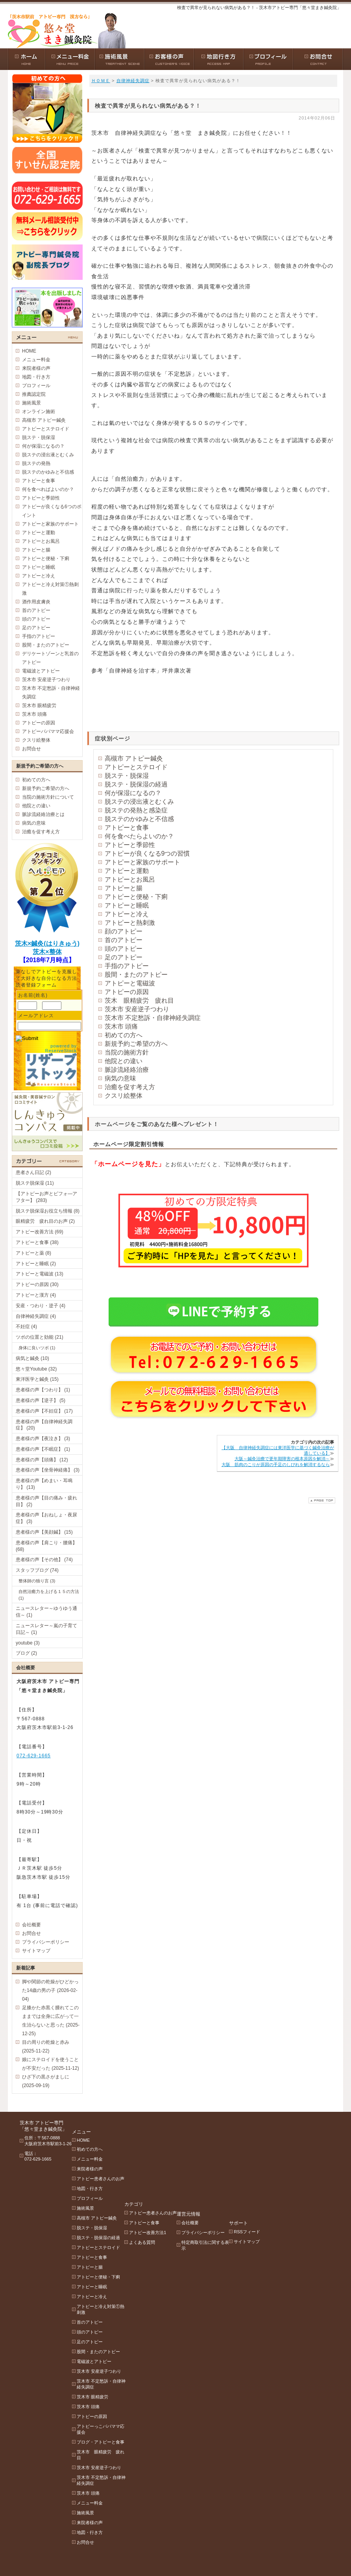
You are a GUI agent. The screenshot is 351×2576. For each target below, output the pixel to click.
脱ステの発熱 (36, 463)
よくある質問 (163, 2160)
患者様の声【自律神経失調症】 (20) (44, 1425)
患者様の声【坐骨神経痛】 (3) (47, 1470)
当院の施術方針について (48, 797)
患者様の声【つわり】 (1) (43, 1390)
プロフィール (36, 385)
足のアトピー (123, 957)
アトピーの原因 (127, 992)
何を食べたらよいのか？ (139, 836)
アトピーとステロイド (136, 767)
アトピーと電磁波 (130, 983)
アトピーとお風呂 (130, 879)
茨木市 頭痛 (121, 1026)
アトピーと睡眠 (127, 905)
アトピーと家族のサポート (142, 862)
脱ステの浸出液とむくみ (139, 801)
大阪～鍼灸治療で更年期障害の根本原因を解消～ (282, 1458)
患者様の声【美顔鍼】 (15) (44, 1532)
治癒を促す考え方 (130, 1087)
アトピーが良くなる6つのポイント (51, 511)
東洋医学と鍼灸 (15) (37, 1379)
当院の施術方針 (127, 1052)
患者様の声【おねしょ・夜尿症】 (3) (46, 1518)
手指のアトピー (127, 966)
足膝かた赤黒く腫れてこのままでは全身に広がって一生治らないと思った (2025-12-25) (50, 2020)
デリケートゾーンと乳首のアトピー (50, 658)
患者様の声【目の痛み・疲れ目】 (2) (46, 1501)
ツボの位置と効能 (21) (39, 1337)
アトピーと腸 (123, 888)
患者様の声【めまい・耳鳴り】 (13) (44, 1484)
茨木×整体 (47, 951)
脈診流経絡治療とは (43, 814)
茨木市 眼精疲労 (39, 705)
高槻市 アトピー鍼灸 (134, 758)
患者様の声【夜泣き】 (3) (43, 1438)
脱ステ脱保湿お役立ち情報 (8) (47, 1211)
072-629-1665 (34, 1755)
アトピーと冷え (127, 914)
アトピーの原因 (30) (37, 1284)
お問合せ (31, 748)
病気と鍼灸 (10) (32, 1358)
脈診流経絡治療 (127, 1069)
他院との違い (123, 1061)
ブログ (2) (26, 1653)
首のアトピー (123, 940)
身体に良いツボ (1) (36, 1347)
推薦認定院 (34, 394)
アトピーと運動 (127, 870)
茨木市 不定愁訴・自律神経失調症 (153, 1017)
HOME (29, 351)
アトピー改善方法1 (168, 2150)
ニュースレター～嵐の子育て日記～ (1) (46, 1629)
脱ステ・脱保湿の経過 (136, 784)
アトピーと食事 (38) (37, 1242)
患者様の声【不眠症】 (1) (43, 1449)
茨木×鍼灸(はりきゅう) (47, 943)
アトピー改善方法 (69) (39, 1232)
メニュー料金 (36, 359)
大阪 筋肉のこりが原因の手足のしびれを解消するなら (276, 1464)
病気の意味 (120, 1078)
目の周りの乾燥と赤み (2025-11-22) (45, 2046)
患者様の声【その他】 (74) (44, 1559)
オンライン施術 (38, 411)
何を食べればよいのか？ (48, 489)
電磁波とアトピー (41, 671)
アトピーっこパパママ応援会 (111, 2419)
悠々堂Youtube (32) (36, 1369)
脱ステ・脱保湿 (127, 775)
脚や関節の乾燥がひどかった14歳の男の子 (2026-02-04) (50, 1990)
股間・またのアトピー (136, 974)
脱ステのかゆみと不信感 (139, 819)
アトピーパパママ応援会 (48, 731)
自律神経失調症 (133, 80)
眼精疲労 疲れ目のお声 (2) (45, 1221)
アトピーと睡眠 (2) (36, 1263)
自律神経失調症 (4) (36, 1316)
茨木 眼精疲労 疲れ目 (139, 1000)
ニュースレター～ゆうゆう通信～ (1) (46, 1612)
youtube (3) (28, 1643)
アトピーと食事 (127, 827)
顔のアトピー (123, 931)
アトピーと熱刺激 (130, 922)
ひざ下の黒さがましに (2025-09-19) (45, 2081)
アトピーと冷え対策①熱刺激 (50, 589)
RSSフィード (289, 2131)
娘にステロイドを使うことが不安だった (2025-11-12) (50, 2064)
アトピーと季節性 (130, 845)
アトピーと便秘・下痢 (136, 896)
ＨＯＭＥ (100, 80)
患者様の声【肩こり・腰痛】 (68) (46, 1546)
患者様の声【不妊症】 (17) (44, 1411)
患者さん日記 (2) (33, 1172)
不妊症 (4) (26, 1326)
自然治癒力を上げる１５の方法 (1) (48, 1594)
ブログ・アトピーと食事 (111, 2432)
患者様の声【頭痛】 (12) (42, 1460)
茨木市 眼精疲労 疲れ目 (111, 2445)
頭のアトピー (123, 948)
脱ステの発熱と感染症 (136, 810)
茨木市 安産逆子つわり (137, 1009)
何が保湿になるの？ (133, 793)
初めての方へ (123, 1035)
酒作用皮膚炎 (36, 601)
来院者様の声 (36, 368)
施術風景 (31, 403)
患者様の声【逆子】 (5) (40, 1400)
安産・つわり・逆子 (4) (40, 1305)
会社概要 (31, 1924)
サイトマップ (36, 1950)
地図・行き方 (36, 377)
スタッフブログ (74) (37, 1570)
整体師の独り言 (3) (36, 1580)
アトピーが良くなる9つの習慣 (147, 853)
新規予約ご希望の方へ (136, 1043)
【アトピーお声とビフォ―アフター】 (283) (46, 1197)
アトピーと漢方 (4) (36, 1295)
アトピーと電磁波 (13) (39, 1274)
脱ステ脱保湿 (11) (35, 1183)
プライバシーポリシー (45, 1942)
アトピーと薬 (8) (33, 1253)
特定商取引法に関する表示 (237, 2153)
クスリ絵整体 (123, 1095)
